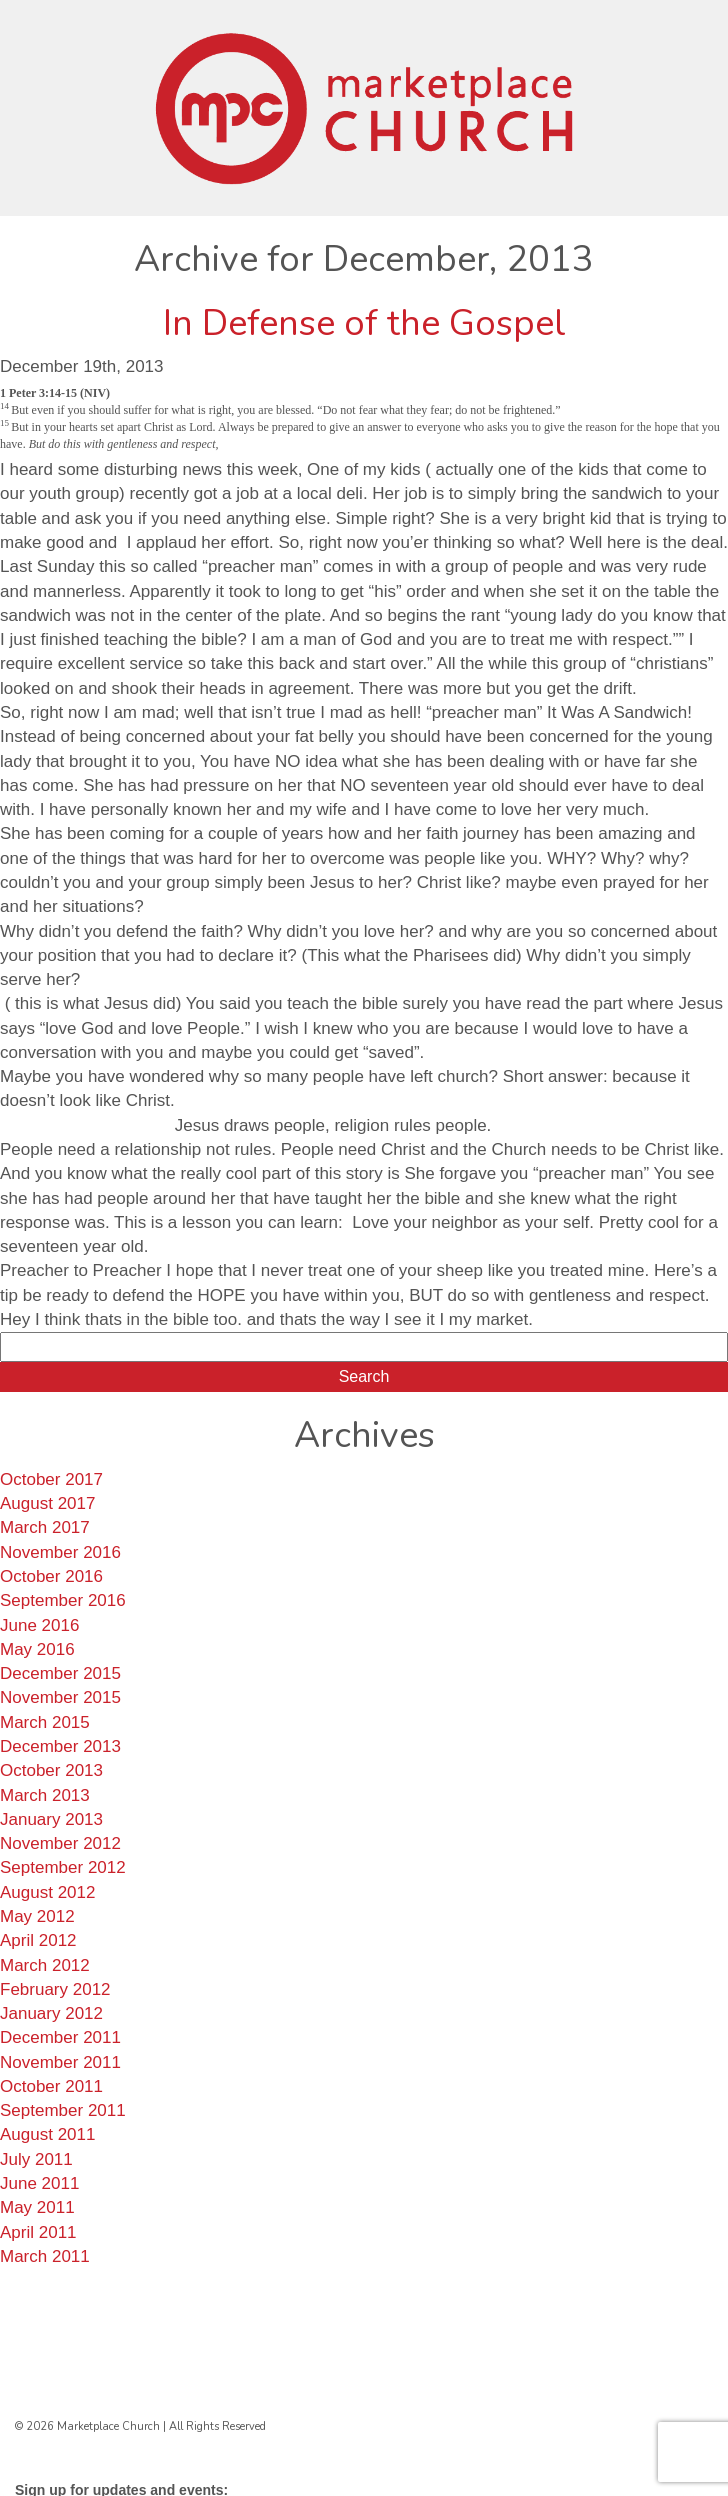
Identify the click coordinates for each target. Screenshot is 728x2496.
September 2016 (63, 1600)
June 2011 (39, 2183)
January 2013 (51, 1819)
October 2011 (51, 2086)
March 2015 (45, 1722)
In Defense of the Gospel (364, 323)
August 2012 (47, 1892)
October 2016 (51, 1576)
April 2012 (38, 1940)
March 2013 (45, 1795)
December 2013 (60, 1746)
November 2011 (60, 2062)
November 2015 (60, 1697)
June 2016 (39, 1625)
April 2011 (38, 2232)
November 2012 (60, 1843)
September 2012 (63, 1867)
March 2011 (45, 2256)
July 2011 (36, 2159)
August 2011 (47, 2134)
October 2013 (51, 1770)
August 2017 (47, 1503)
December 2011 (60, 2037)
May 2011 (37, 2207)
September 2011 (63, 2110)
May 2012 (37, 1916)
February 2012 (55, 1989)
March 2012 (45, 1965)
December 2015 (60, 1673)
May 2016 (37, 1649)
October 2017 (51, 1479)
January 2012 (51, 2013)
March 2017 (45, 1527)
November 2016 (60, 1552)
